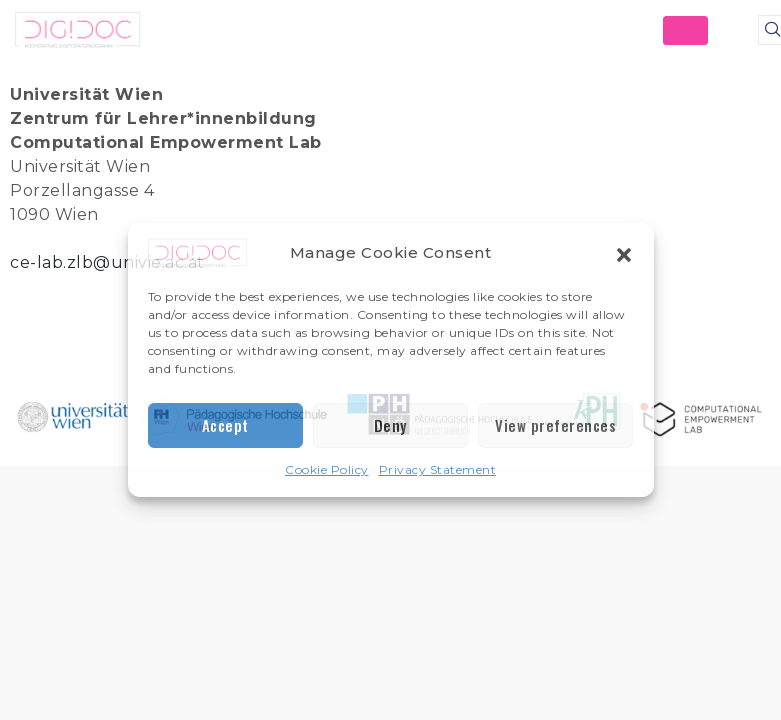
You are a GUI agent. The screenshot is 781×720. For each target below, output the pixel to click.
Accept (225, 425)
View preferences (555, 425)
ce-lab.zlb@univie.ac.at (107, 262)
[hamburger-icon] (685, 30)
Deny (390, 425)
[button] (624, 253)
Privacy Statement (438, 469)
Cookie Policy (327, 469)
